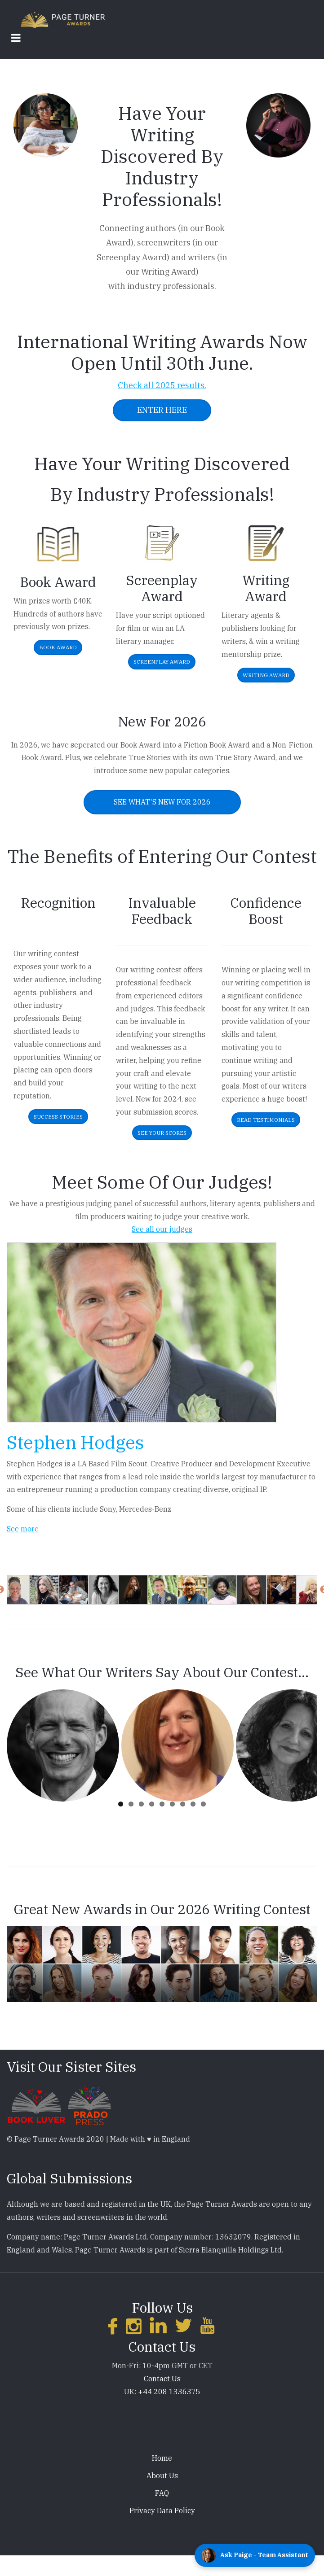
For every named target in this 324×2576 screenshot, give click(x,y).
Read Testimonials (266, 1119)
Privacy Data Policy (162, 2510)
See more (23, 1528)
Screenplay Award (161, 661)
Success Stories (58, 1116)
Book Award (58, 647)
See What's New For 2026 (162, 801)
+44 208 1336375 (169, 2391)
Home (162, 2458)
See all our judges (162, 1229)
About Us (162, 2475)
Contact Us (162, 2378)
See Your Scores (162, 1132)
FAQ (162, 2493)
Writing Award (266, 675)
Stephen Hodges (75, 1442)
